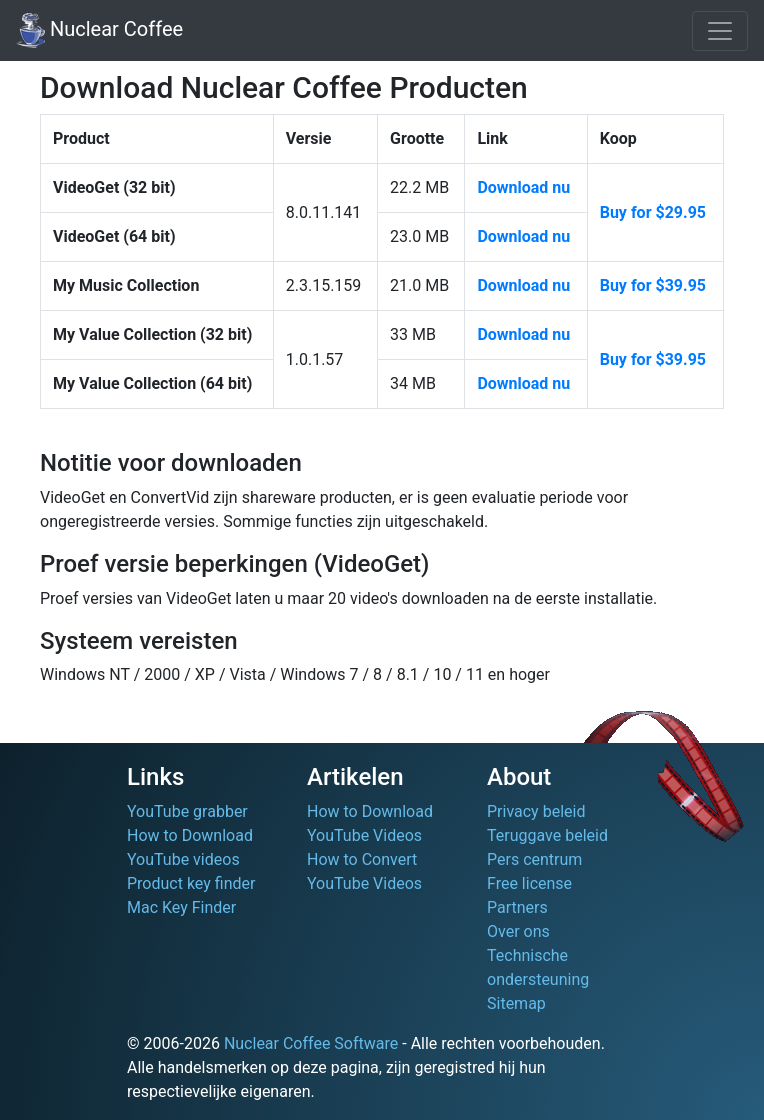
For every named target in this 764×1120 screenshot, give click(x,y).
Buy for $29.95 (653, 212)
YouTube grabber (187, 811)
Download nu (523, 187)
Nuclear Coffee (99, 30)
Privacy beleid (536, 811)
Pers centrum (534, 859)
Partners (517, 907)
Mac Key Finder (181, 907)
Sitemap (516, 1003)
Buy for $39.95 (653, 285)
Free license (529, 883)
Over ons (518, 931)
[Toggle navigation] (720, 31)
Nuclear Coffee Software (311, 1043)
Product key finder (191, 883)
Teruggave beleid (547, 835)
